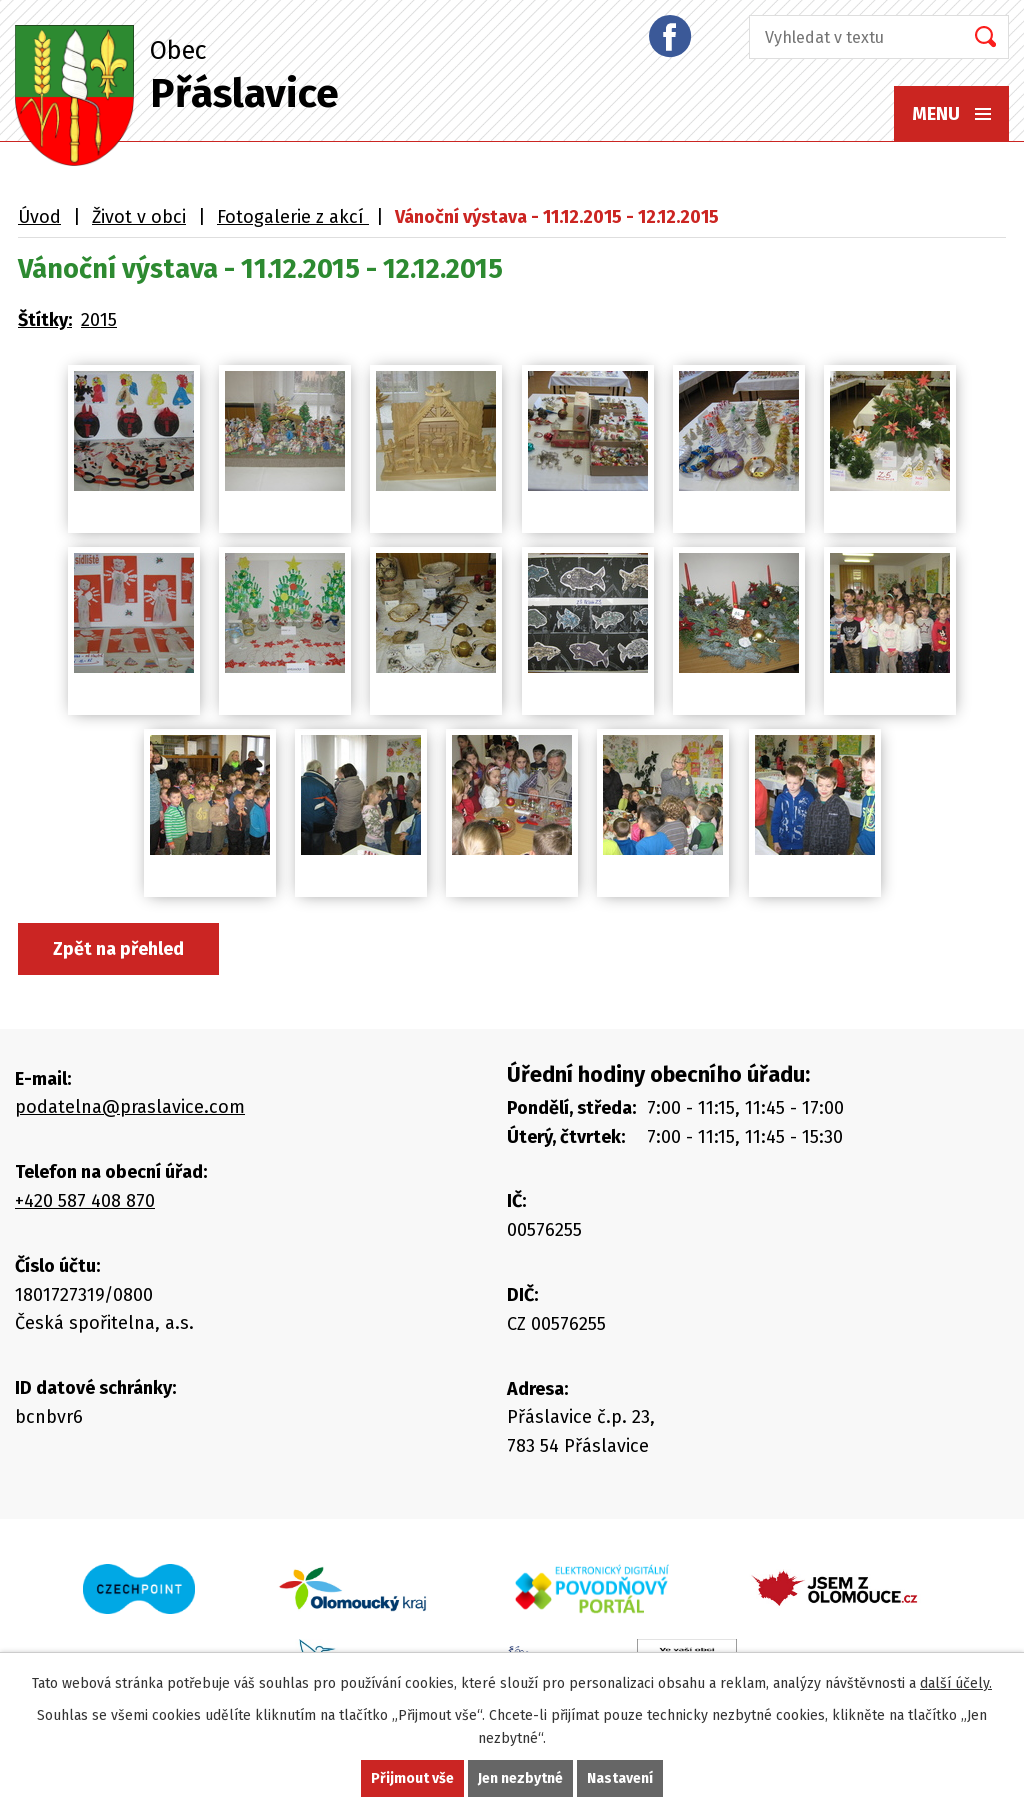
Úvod (39, 217)
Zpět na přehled (118, 949)
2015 (99, 320)
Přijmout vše (412, 1778)
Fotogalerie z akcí (293, 217)
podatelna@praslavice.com (130, 1107)
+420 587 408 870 (85, 1201)
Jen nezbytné (520, 1778)
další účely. (956, 1683)
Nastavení (620, 1778)
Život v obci (139, 217)
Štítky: (45, 320)
